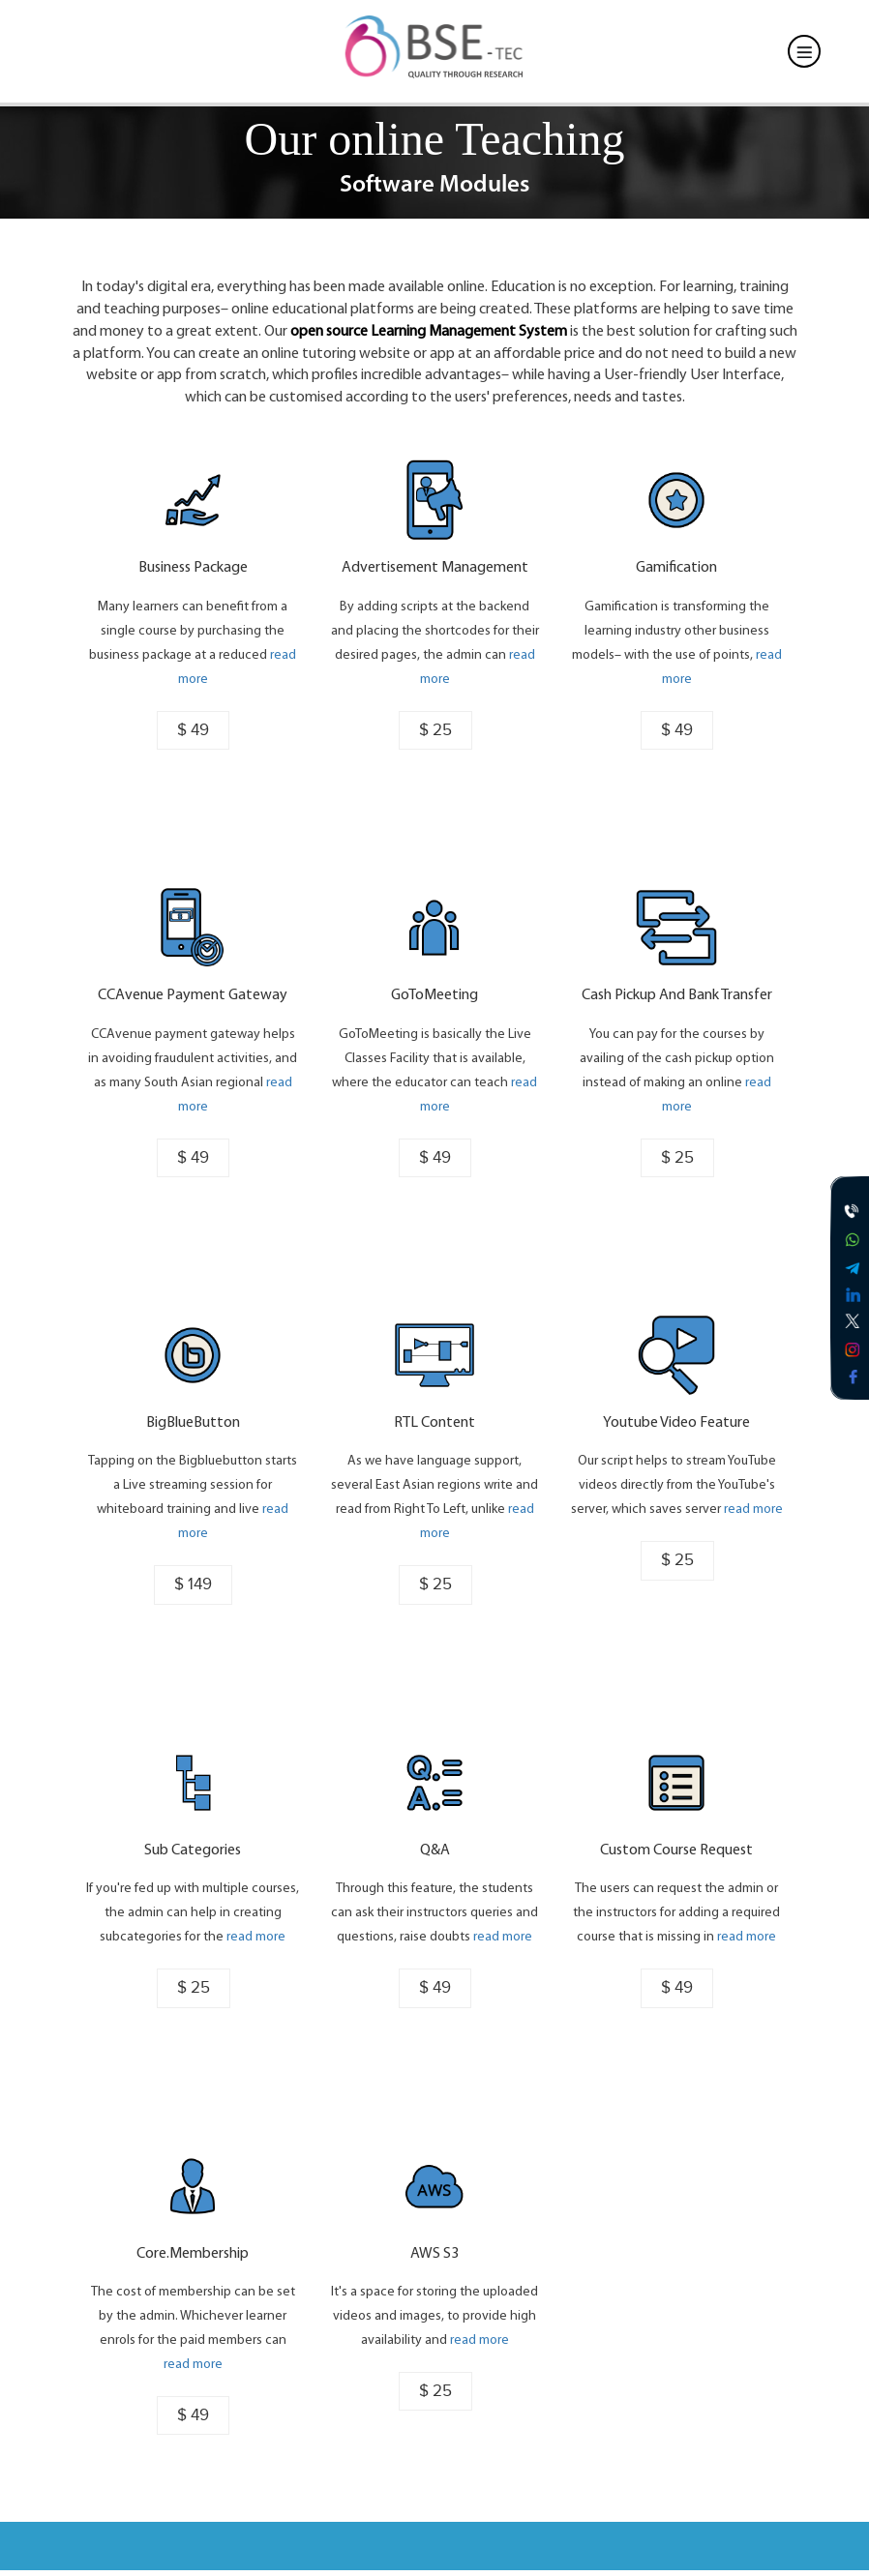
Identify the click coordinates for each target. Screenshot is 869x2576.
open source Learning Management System (428, 332)
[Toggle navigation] (804, 51)
